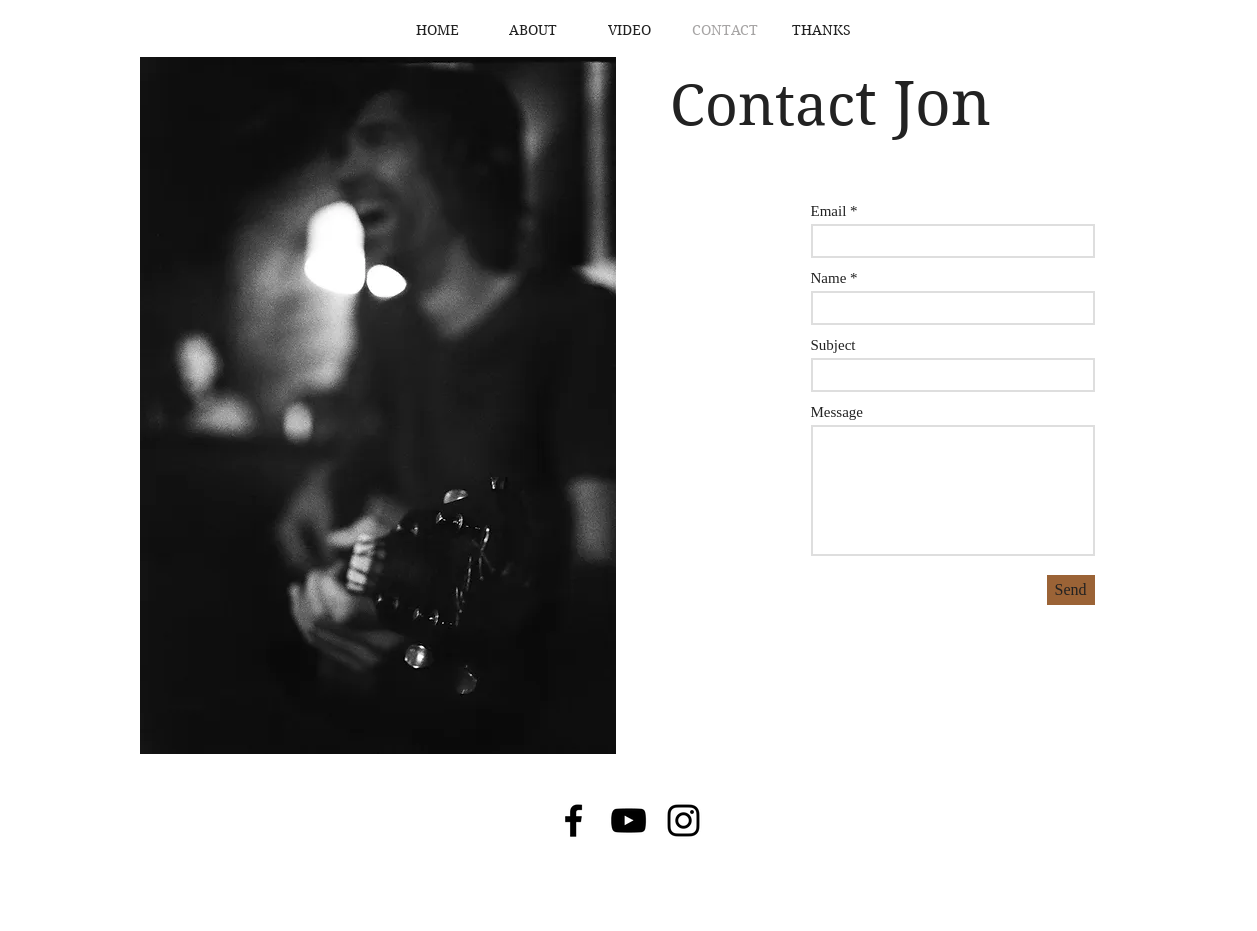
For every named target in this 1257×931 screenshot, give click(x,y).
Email (829, 211)
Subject (833, 345)
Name (829, 278)
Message (837, 412)
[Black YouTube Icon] (628, 820)
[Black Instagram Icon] (683, 820)
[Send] (1071, 590)
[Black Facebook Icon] (573, 820)
